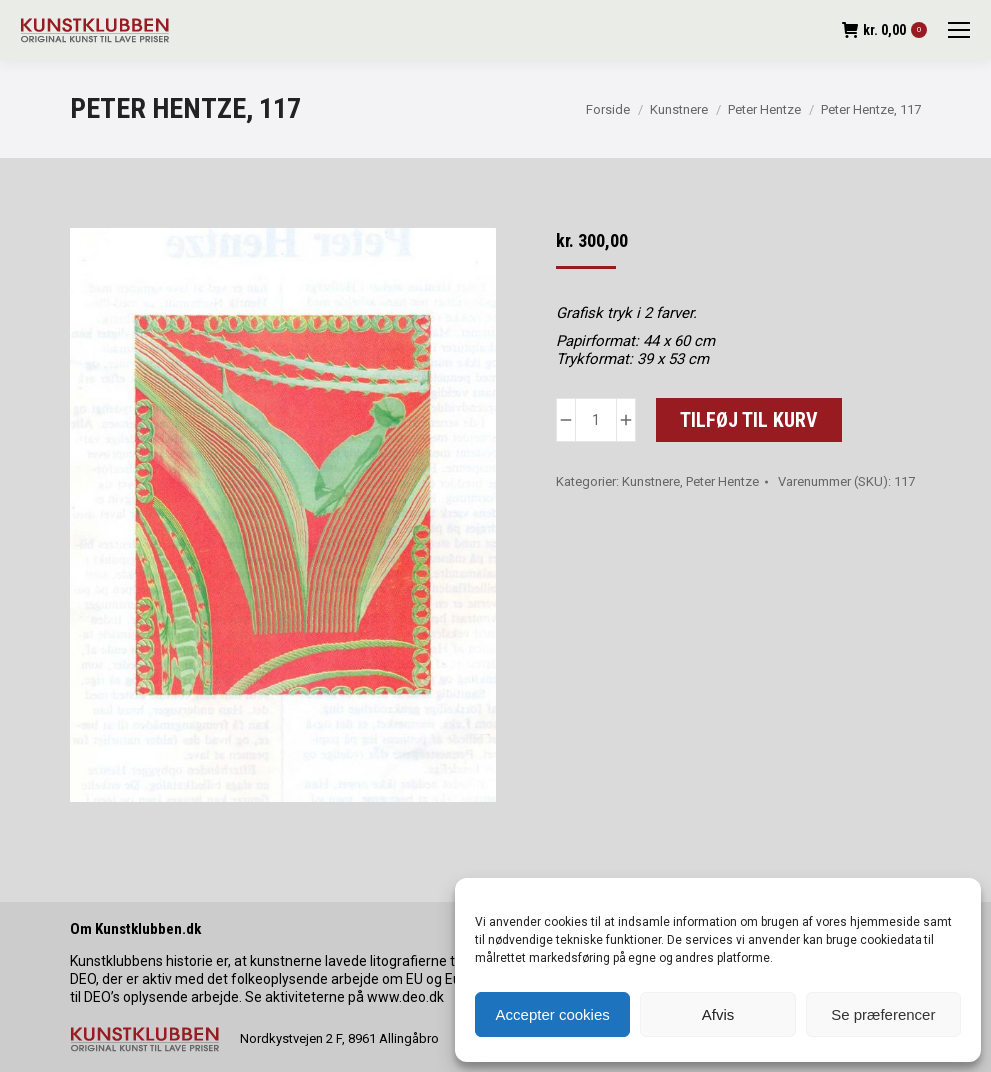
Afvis (718, 1014)
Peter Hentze (722, 481)
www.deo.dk (405, 997)
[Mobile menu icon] (959, 30)
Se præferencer (883, 1014)
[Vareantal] (596, 420)
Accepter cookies (553, 1014)
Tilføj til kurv (749, 420)
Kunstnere (651, 481)
